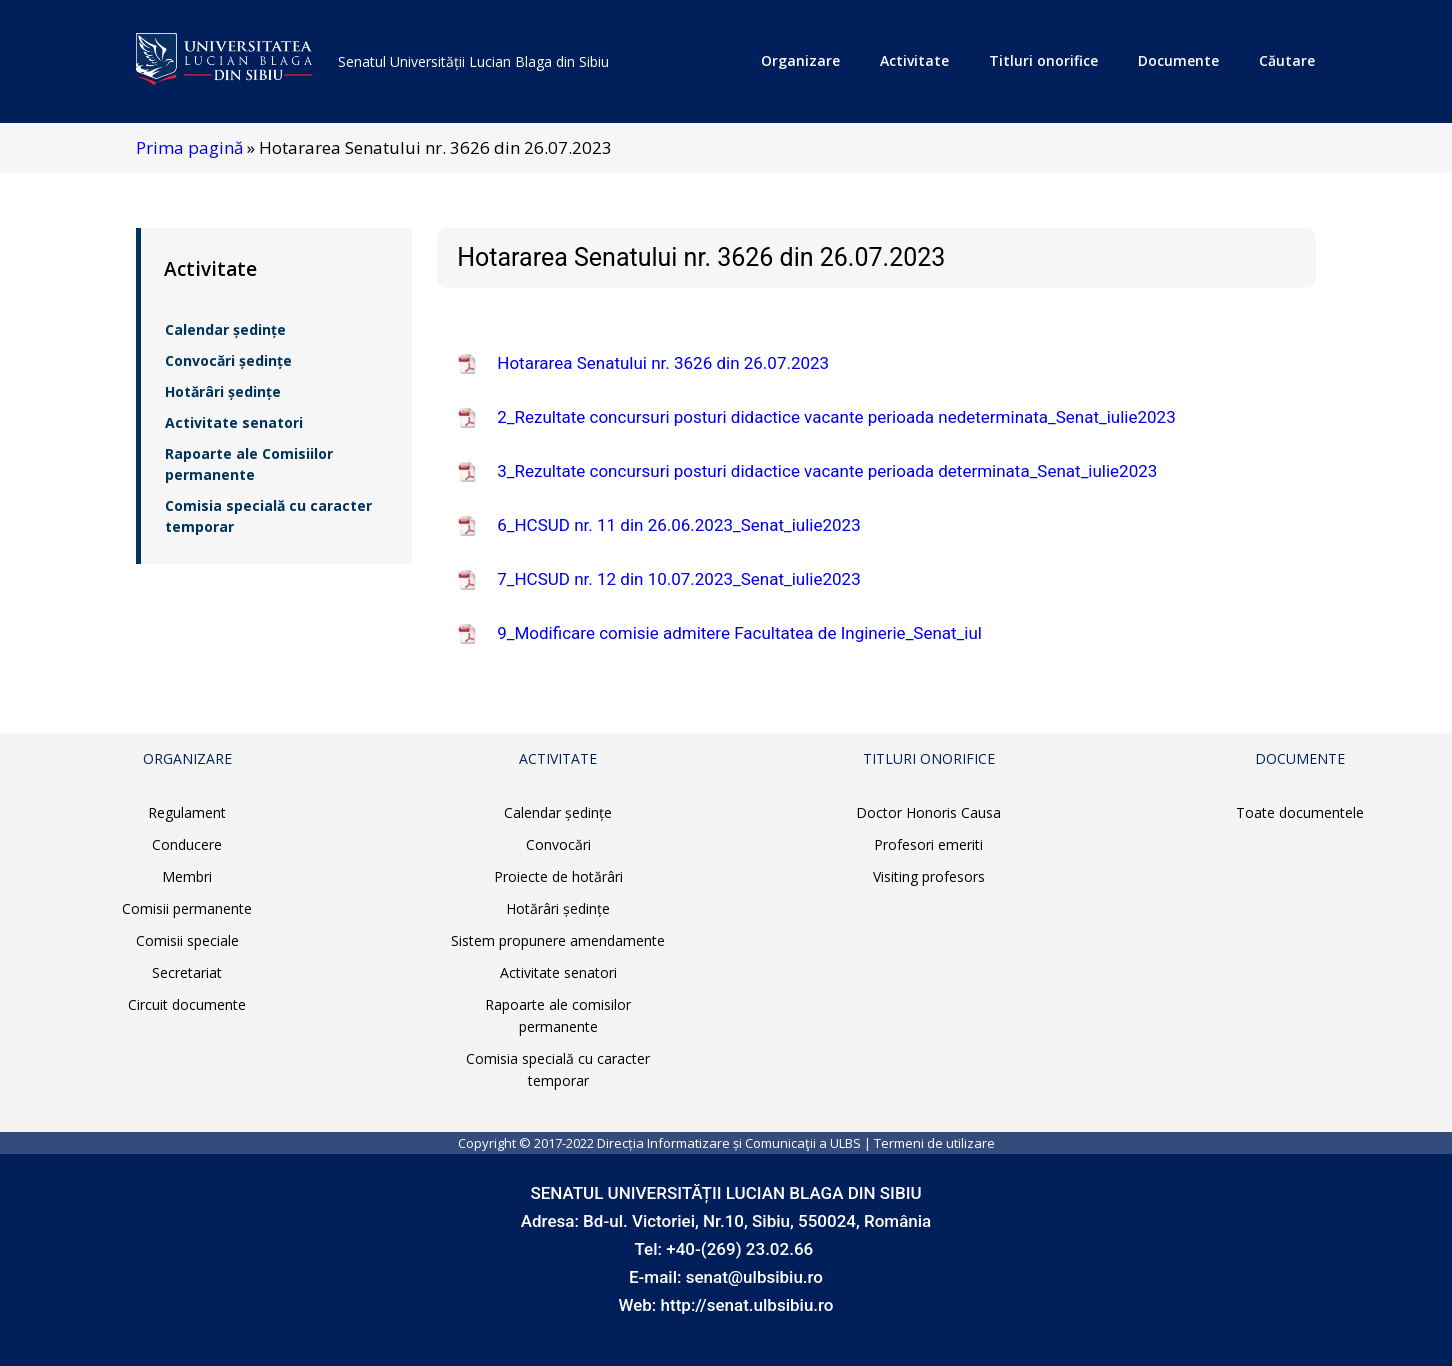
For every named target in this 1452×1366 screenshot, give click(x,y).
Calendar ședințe (225, 329)
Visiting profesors (929, 876)
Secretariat (187, 972)
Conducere (187, 844)
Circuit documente (187, 1004)
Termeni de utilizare (934, 1143)
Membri (187, 876)
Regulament (187, 812)
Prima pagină (189, 147)
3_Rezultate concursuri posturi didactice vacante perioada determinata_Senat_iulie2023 (827, 471)
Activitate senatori (234, 422)
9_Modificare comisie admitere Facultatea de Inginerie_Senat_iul (739, 633)
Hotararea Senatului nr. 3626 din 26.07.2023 (663, 363)
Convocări (558, 844)
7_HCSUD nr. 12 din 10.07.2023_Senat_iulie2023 (678, 579)
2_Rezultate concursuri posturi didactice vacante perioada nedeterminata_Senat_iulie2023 (836, 417)
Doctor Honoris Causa (928, 812)
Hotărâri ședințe (223, 391)
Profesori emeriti (928, 844)
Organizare (800, 60)
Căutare (1287, 60)
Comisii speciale (187, 940)
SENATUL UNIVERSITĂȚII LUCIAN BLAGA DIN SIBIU (725, 1193)
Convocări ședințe (228, 360)
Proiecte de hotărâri (558, 876)
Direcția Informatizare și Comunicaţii (706, 1143)
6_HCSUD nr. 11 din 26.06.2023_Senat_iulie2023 (678, 525)
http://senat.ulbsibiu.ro (747, 1305)
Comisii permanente (187, 908)
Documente (1178, 60)
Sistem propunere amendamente (558, 940)
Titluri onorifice (1043, 60)
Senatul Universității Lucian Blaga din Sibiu (473, 61)
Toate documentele (1300, 812)
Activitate (914, 60)
